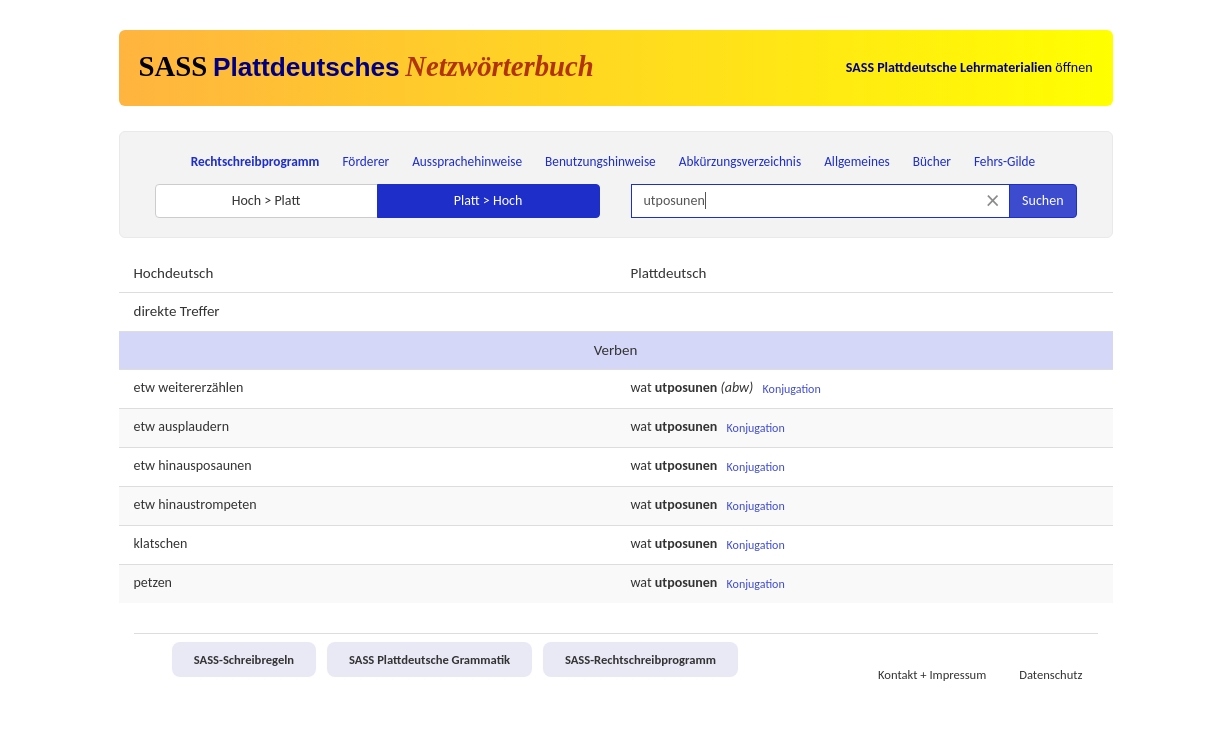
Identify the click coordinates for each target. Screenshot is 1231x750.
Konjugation (792, 389)
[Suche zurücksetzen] (992, 200)
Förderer (365, 161)
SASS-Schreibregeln (244, 659)
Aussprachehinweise (467, 161)
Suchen (1042, 200)
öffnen (969, 67)
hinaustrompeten (207, 504)
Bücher (932, 161)
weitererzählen (200, 387)
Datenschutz (1050, 674)
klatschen (161, 543)
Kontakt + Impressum (932, 674)
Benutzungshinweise (600, 161)
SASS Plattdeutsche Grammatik (429, 659)
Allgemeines (857, 161)
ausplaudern (193, 426)
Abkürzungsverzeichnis (740, 161)
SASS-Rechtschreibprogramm (640, 659)
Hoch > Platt (266, 200)
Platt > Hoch (488, 200)
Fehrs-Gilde (1004, 161)
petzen (153, 582)
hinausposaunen (204, 465)
